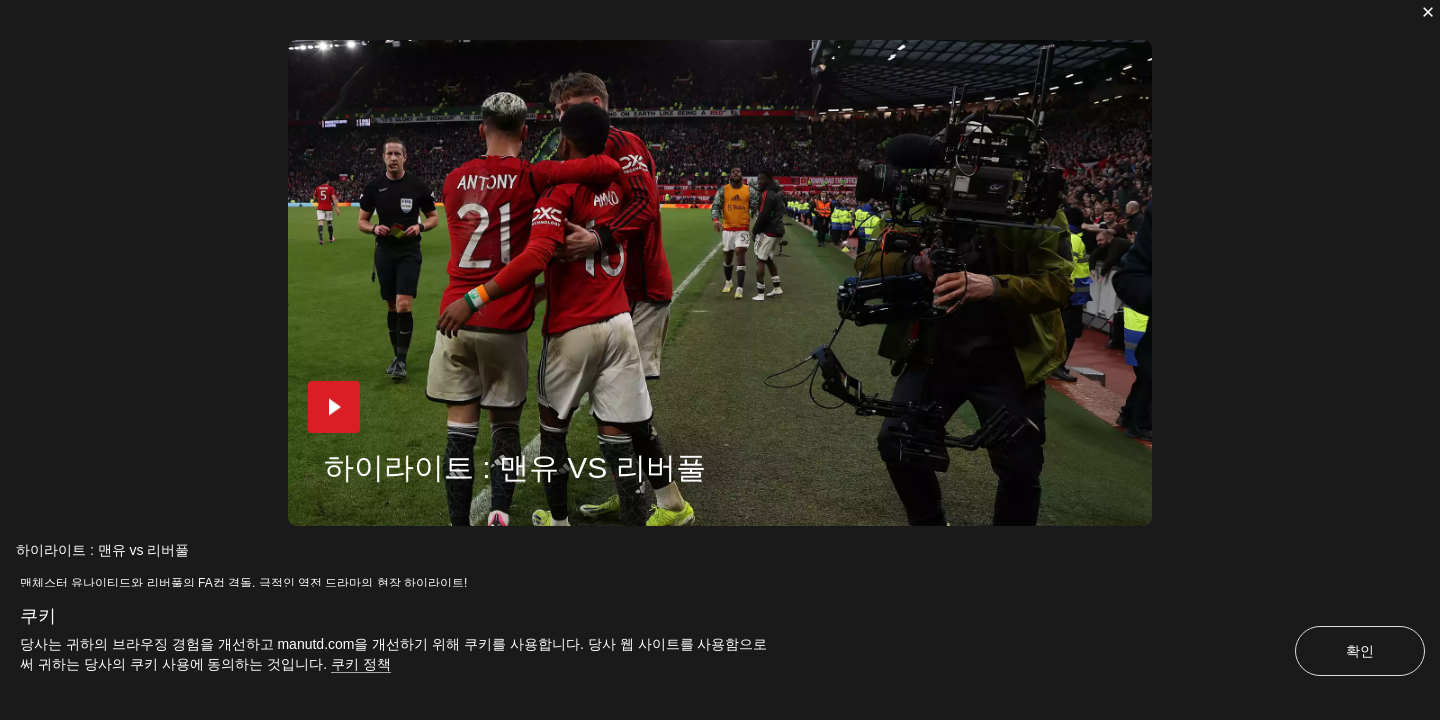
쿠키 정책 (361, 664)
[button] (334, 407)
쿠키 (38, 616)
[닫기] (1428, 12)
